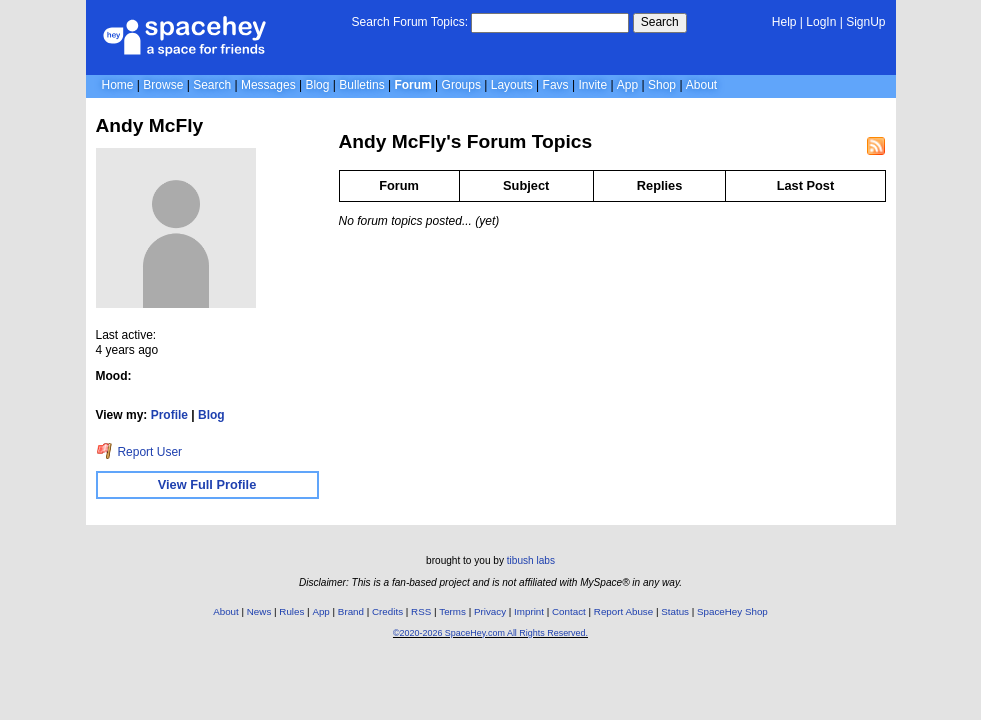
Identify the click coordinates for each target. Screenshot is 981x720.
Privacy (490, 611)
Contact (569, 611)
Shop (662, 85)
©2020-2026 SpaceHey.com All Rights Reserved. (490, 633)
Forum (412, 85)
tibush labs (531, 560)
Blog (317, 85)
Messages (268, 85)
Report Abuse (623, 611)
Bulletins (361, 85)
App (627, 85)
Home (118, 85)
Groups (461, 85)
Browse (163, 85)
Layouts (512, 85)
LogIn (821, 22)
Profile (169, 415)
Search (660, 22)
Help (784, 22)
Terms (452, 611)
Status (675, 611)
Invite (592, 85)
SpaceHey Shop (732, 611)
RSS (421, 611)
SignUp (865, 22)
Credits (387, 611)
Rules (291, 611)
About (701, 85)
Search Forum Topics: (410, 22)
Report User (139, 452)
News (259, 611)
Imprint (529, 611)
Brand (351, 611)
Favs (556, 85)
